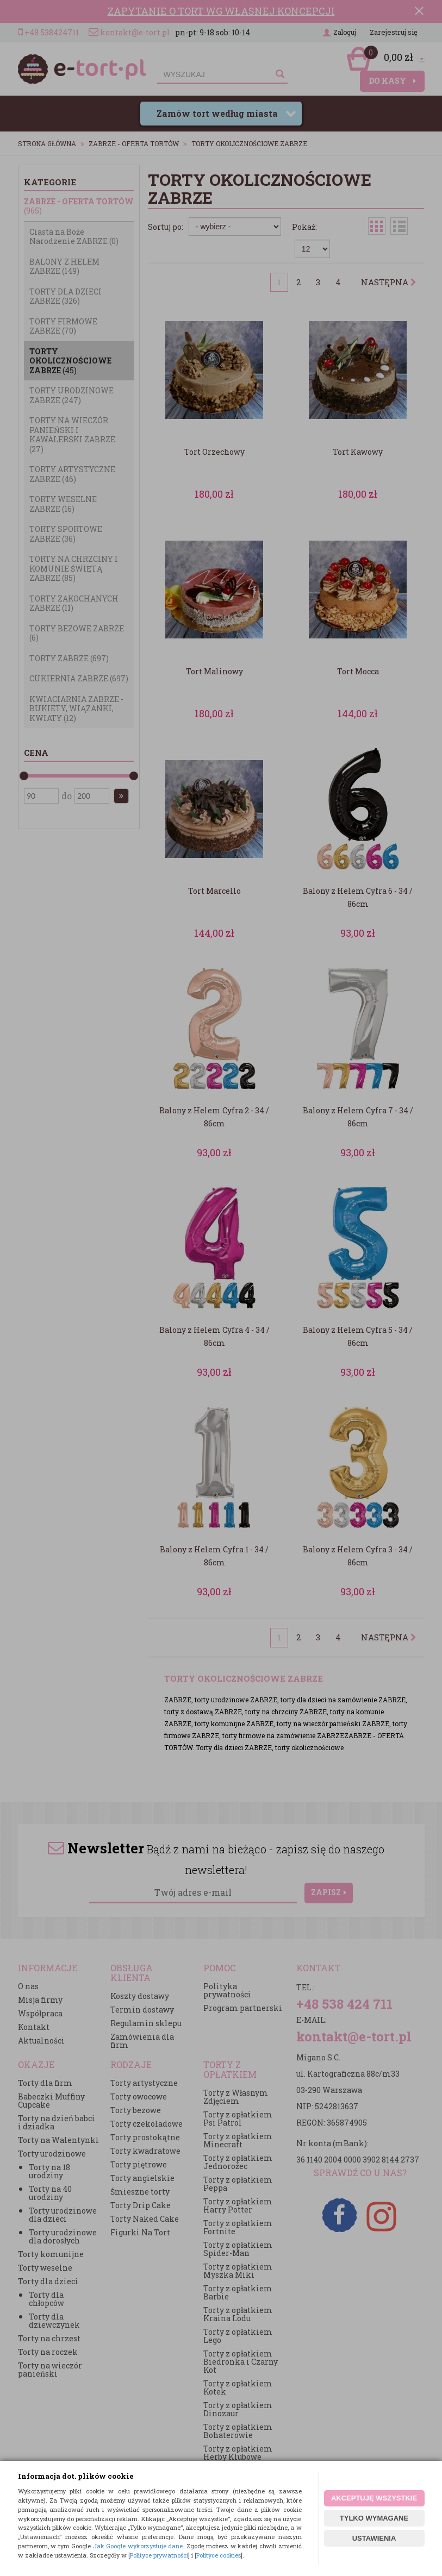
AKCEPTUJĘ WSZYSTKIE (374, 2498)
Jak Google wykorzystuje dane (138, 2546)
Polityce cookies (218, 2555)
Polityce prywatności (159, 2555)
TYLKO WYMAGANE (374, 2518)
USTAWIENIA (374, 2538)
